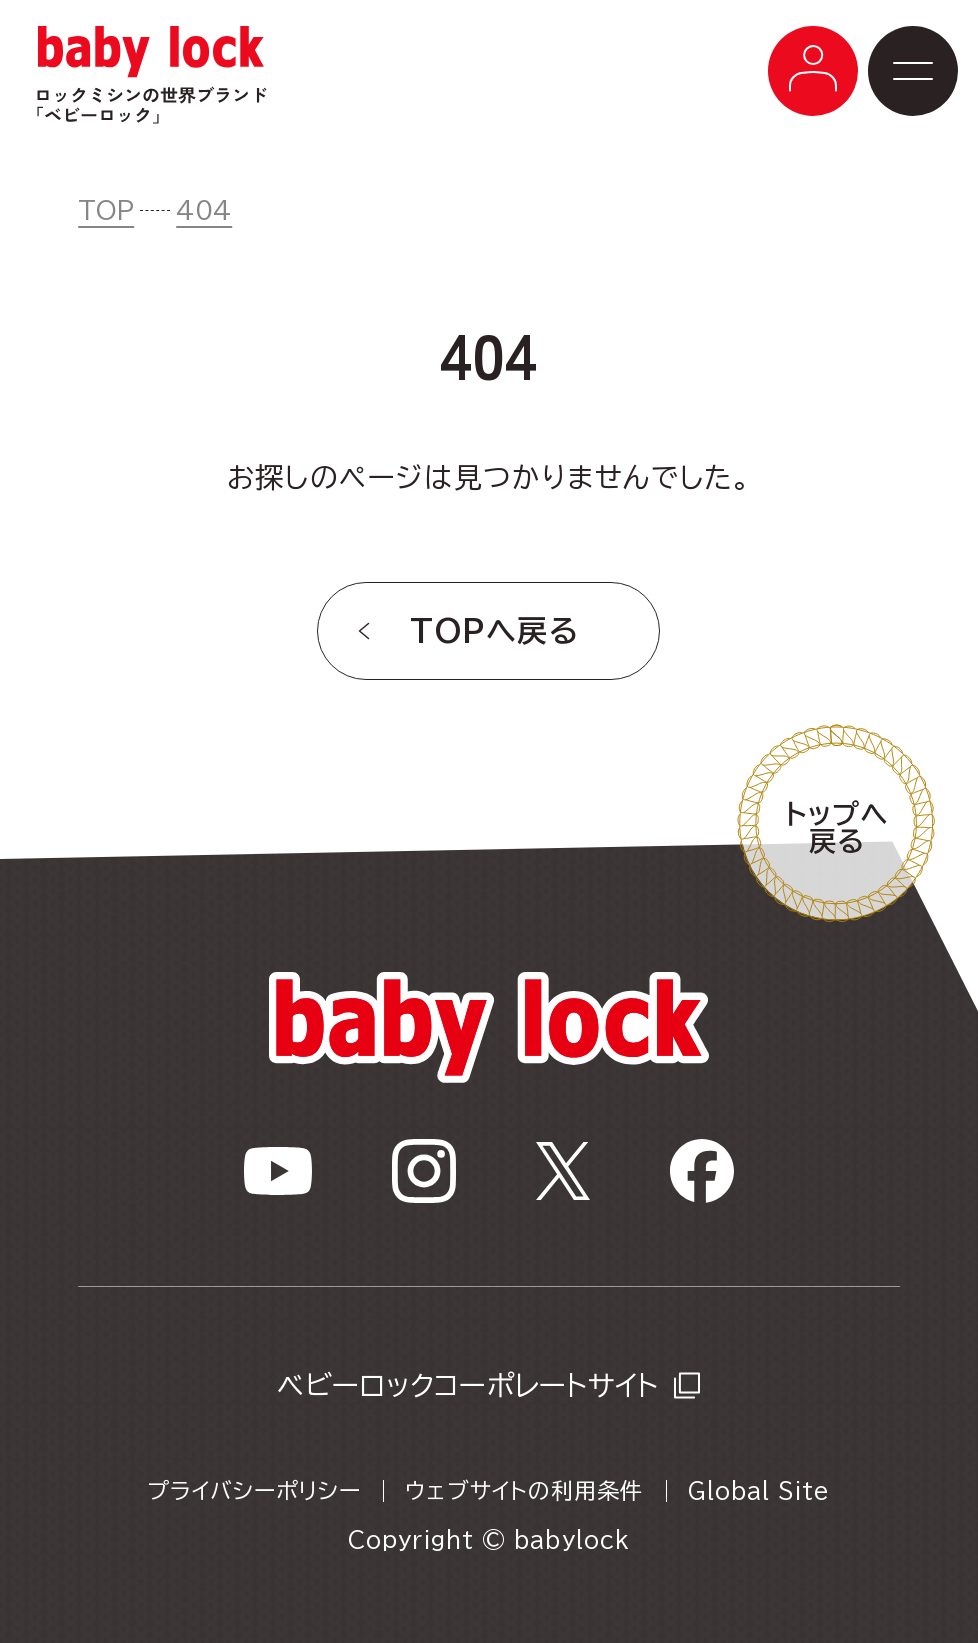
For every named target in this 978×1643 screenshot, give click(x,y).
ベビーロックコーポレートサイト (467, 1385)
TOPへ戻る (494, 631)
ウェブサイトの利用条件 (524, 1491)
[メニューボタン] (813, 71)
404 (204, 210)
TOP (106, 210)
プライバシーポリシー (254, 1491)
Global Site (759, 1491)
